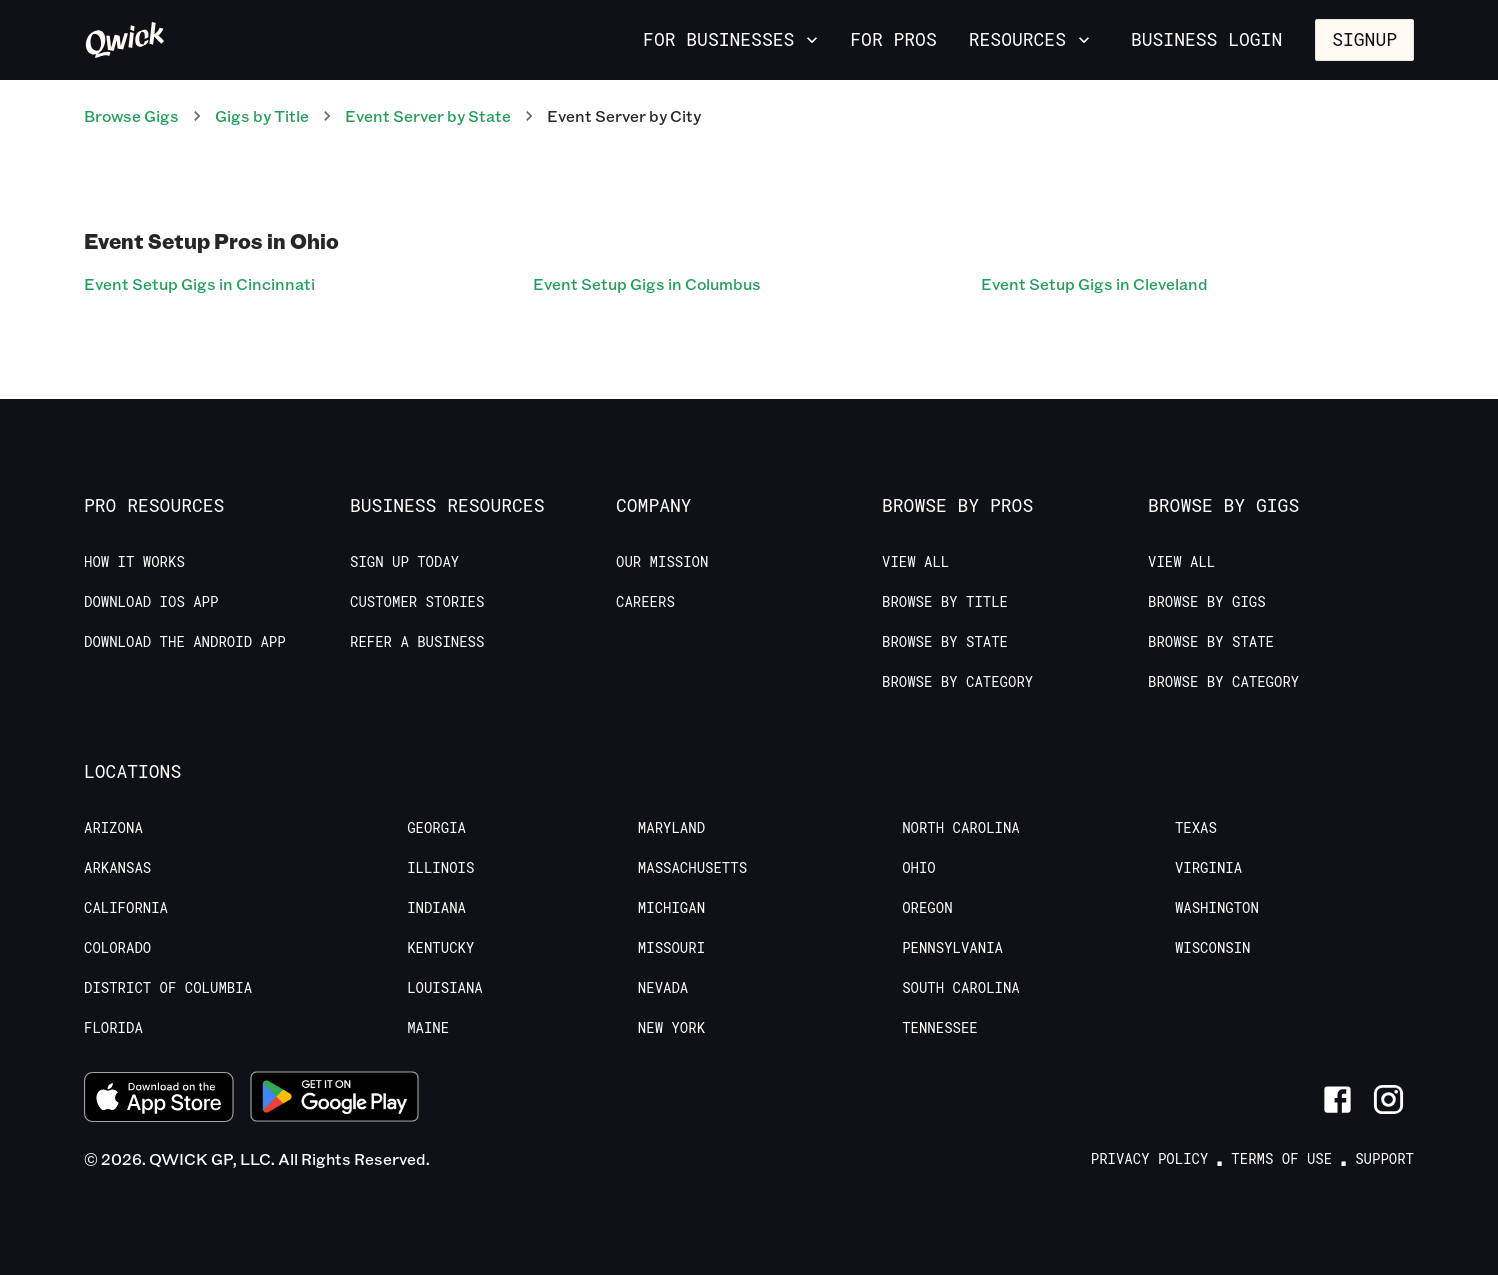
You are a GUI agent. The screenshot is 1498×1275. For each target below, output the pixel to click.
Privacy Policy (1150, 1159)
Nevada (663, 988)
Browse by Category (957, 682)
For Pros (893, 39)
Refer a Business (417, 642)
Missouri (671, 948)
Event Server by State (428, 115)
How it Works (134, 562)
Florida (113, 1028)
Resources (1031, 39)
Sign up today (404, 562)
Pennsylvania (952, 948)
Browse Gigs (131, 115)
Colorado (117, 948)
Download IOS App (151, 602)
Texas (1196, 828)
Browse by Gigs (1207, 602)
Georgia (436, 828)
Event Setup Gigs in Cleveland (1094, 283)
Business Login (1206, 39)
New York (671, 1028)
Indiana (436, 908)
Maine (428, 1028)
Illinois (440, 868)
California (126, 908)
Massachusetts (692, 868)
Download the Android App (185, 642)
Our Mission (662, 562)
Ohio (919, 868)
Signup (1364, 39)
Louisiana (445, 988)
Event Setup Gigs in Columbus (647, 283)
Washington (1217, 908)
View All (915, 562)
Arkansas (117, 868)
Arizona (113, 828)
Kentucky (440, 948)
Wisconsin (1213, 948)
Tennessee (940, 1028)
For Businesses (732, 39)
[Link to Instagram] (1388, 1099)
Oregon (927, 908)
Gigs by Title (262, 115)
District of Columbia (168, 988)
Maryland (671, 828)
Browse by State (945, 642)
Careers (645, 602)
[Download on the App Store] (159, 1099)
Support (1384, 1159)
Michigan (671, 908)
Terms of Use (1281, 1159)
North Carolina (961, 828)
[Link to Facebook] (1337, 1099)
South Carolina (961, 988)
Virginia (1208, 868)
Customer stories (417, 602)
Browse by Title (945, 602)
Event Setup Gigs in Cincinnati (199, 283)
